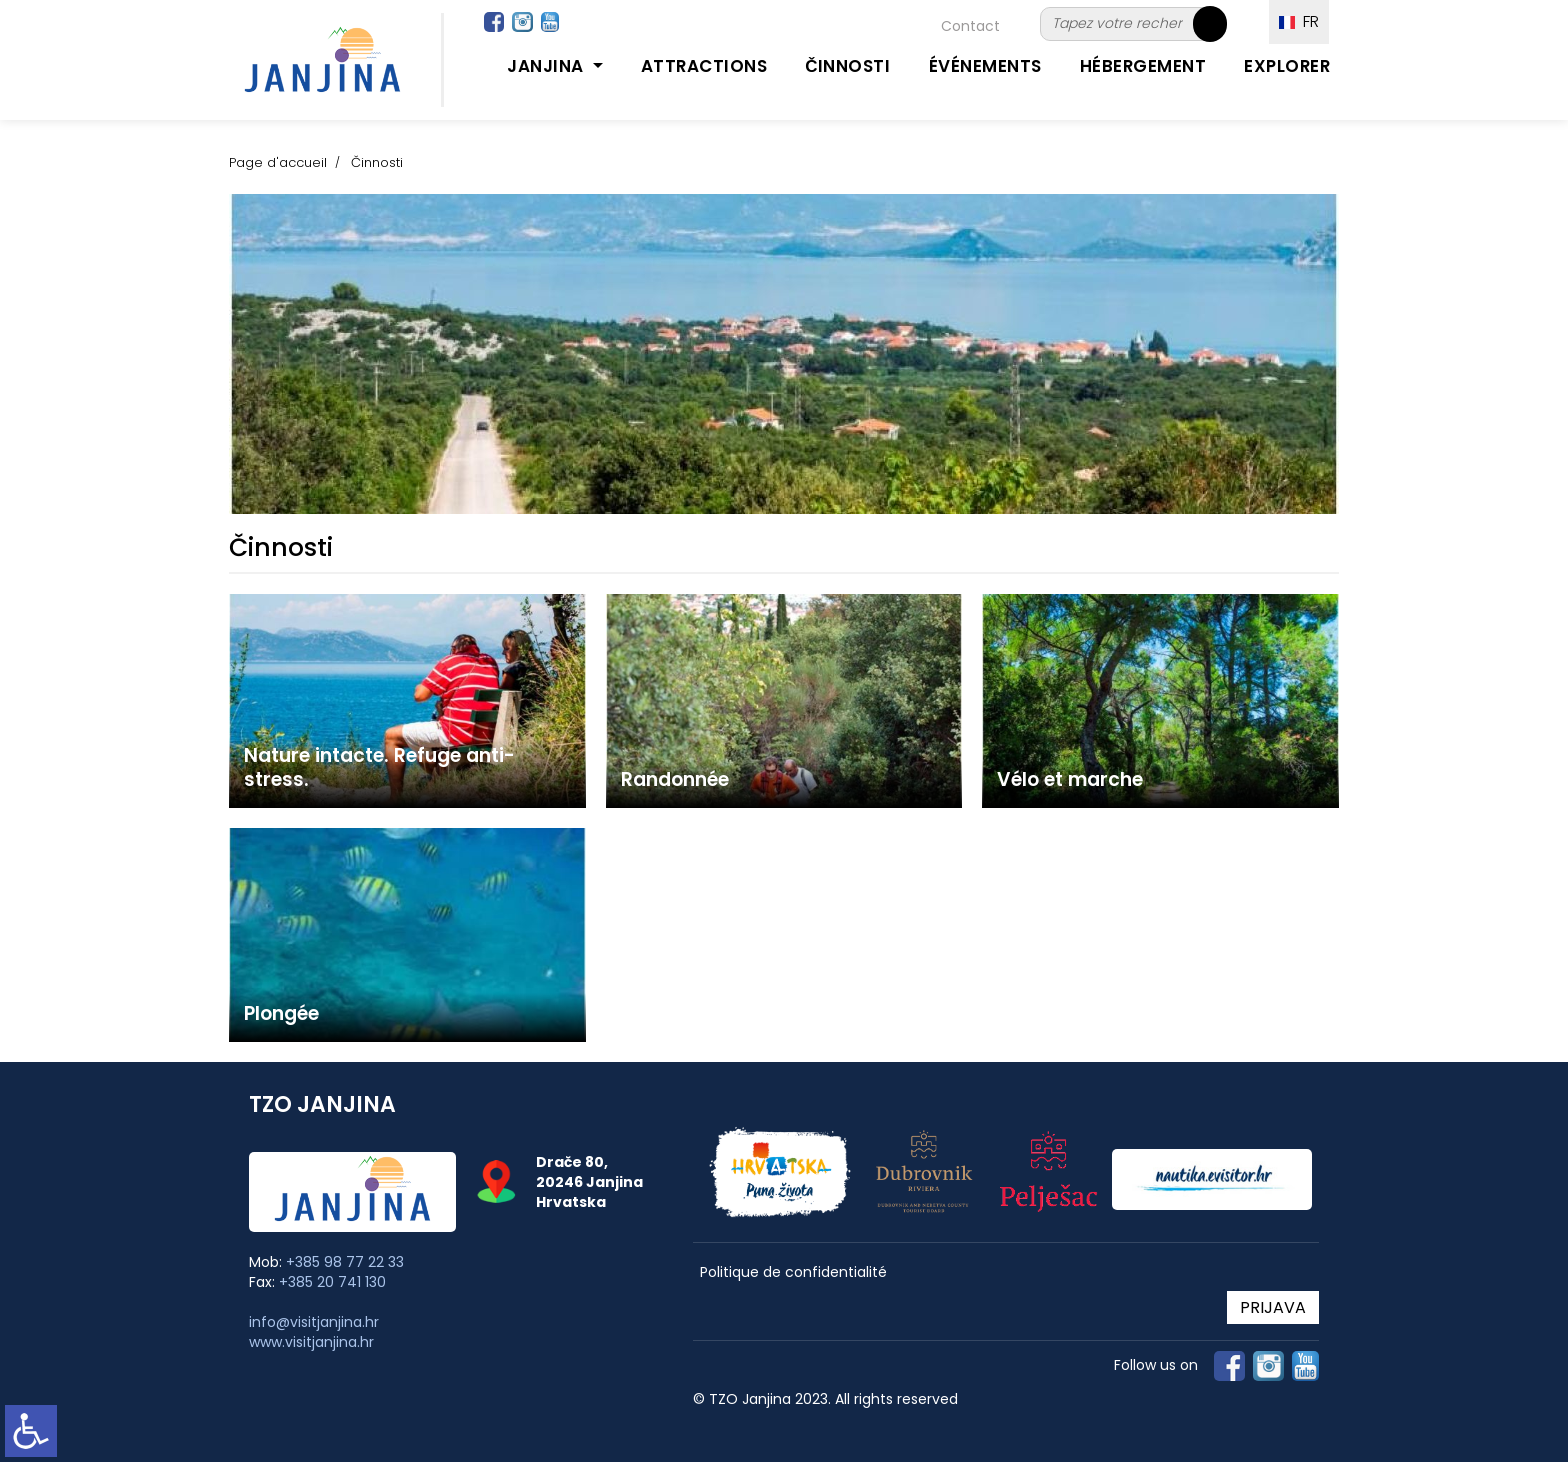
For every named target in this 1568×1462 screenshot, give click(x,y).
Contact (970, 26)
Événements (985, 66)
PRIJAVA (1273, 1307)
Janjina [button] (547, 66)
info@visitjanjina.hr (314, 1322)
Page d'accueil (278, 162)
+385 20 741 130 (332, 1282)
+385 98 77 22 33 (345, 1262)
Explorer (1287, 66)
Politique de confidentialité (793, 1272)
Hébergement (1143, 66)
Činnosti (847, 66)
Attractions (704, 66)
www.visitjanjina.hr (311, 1342)
